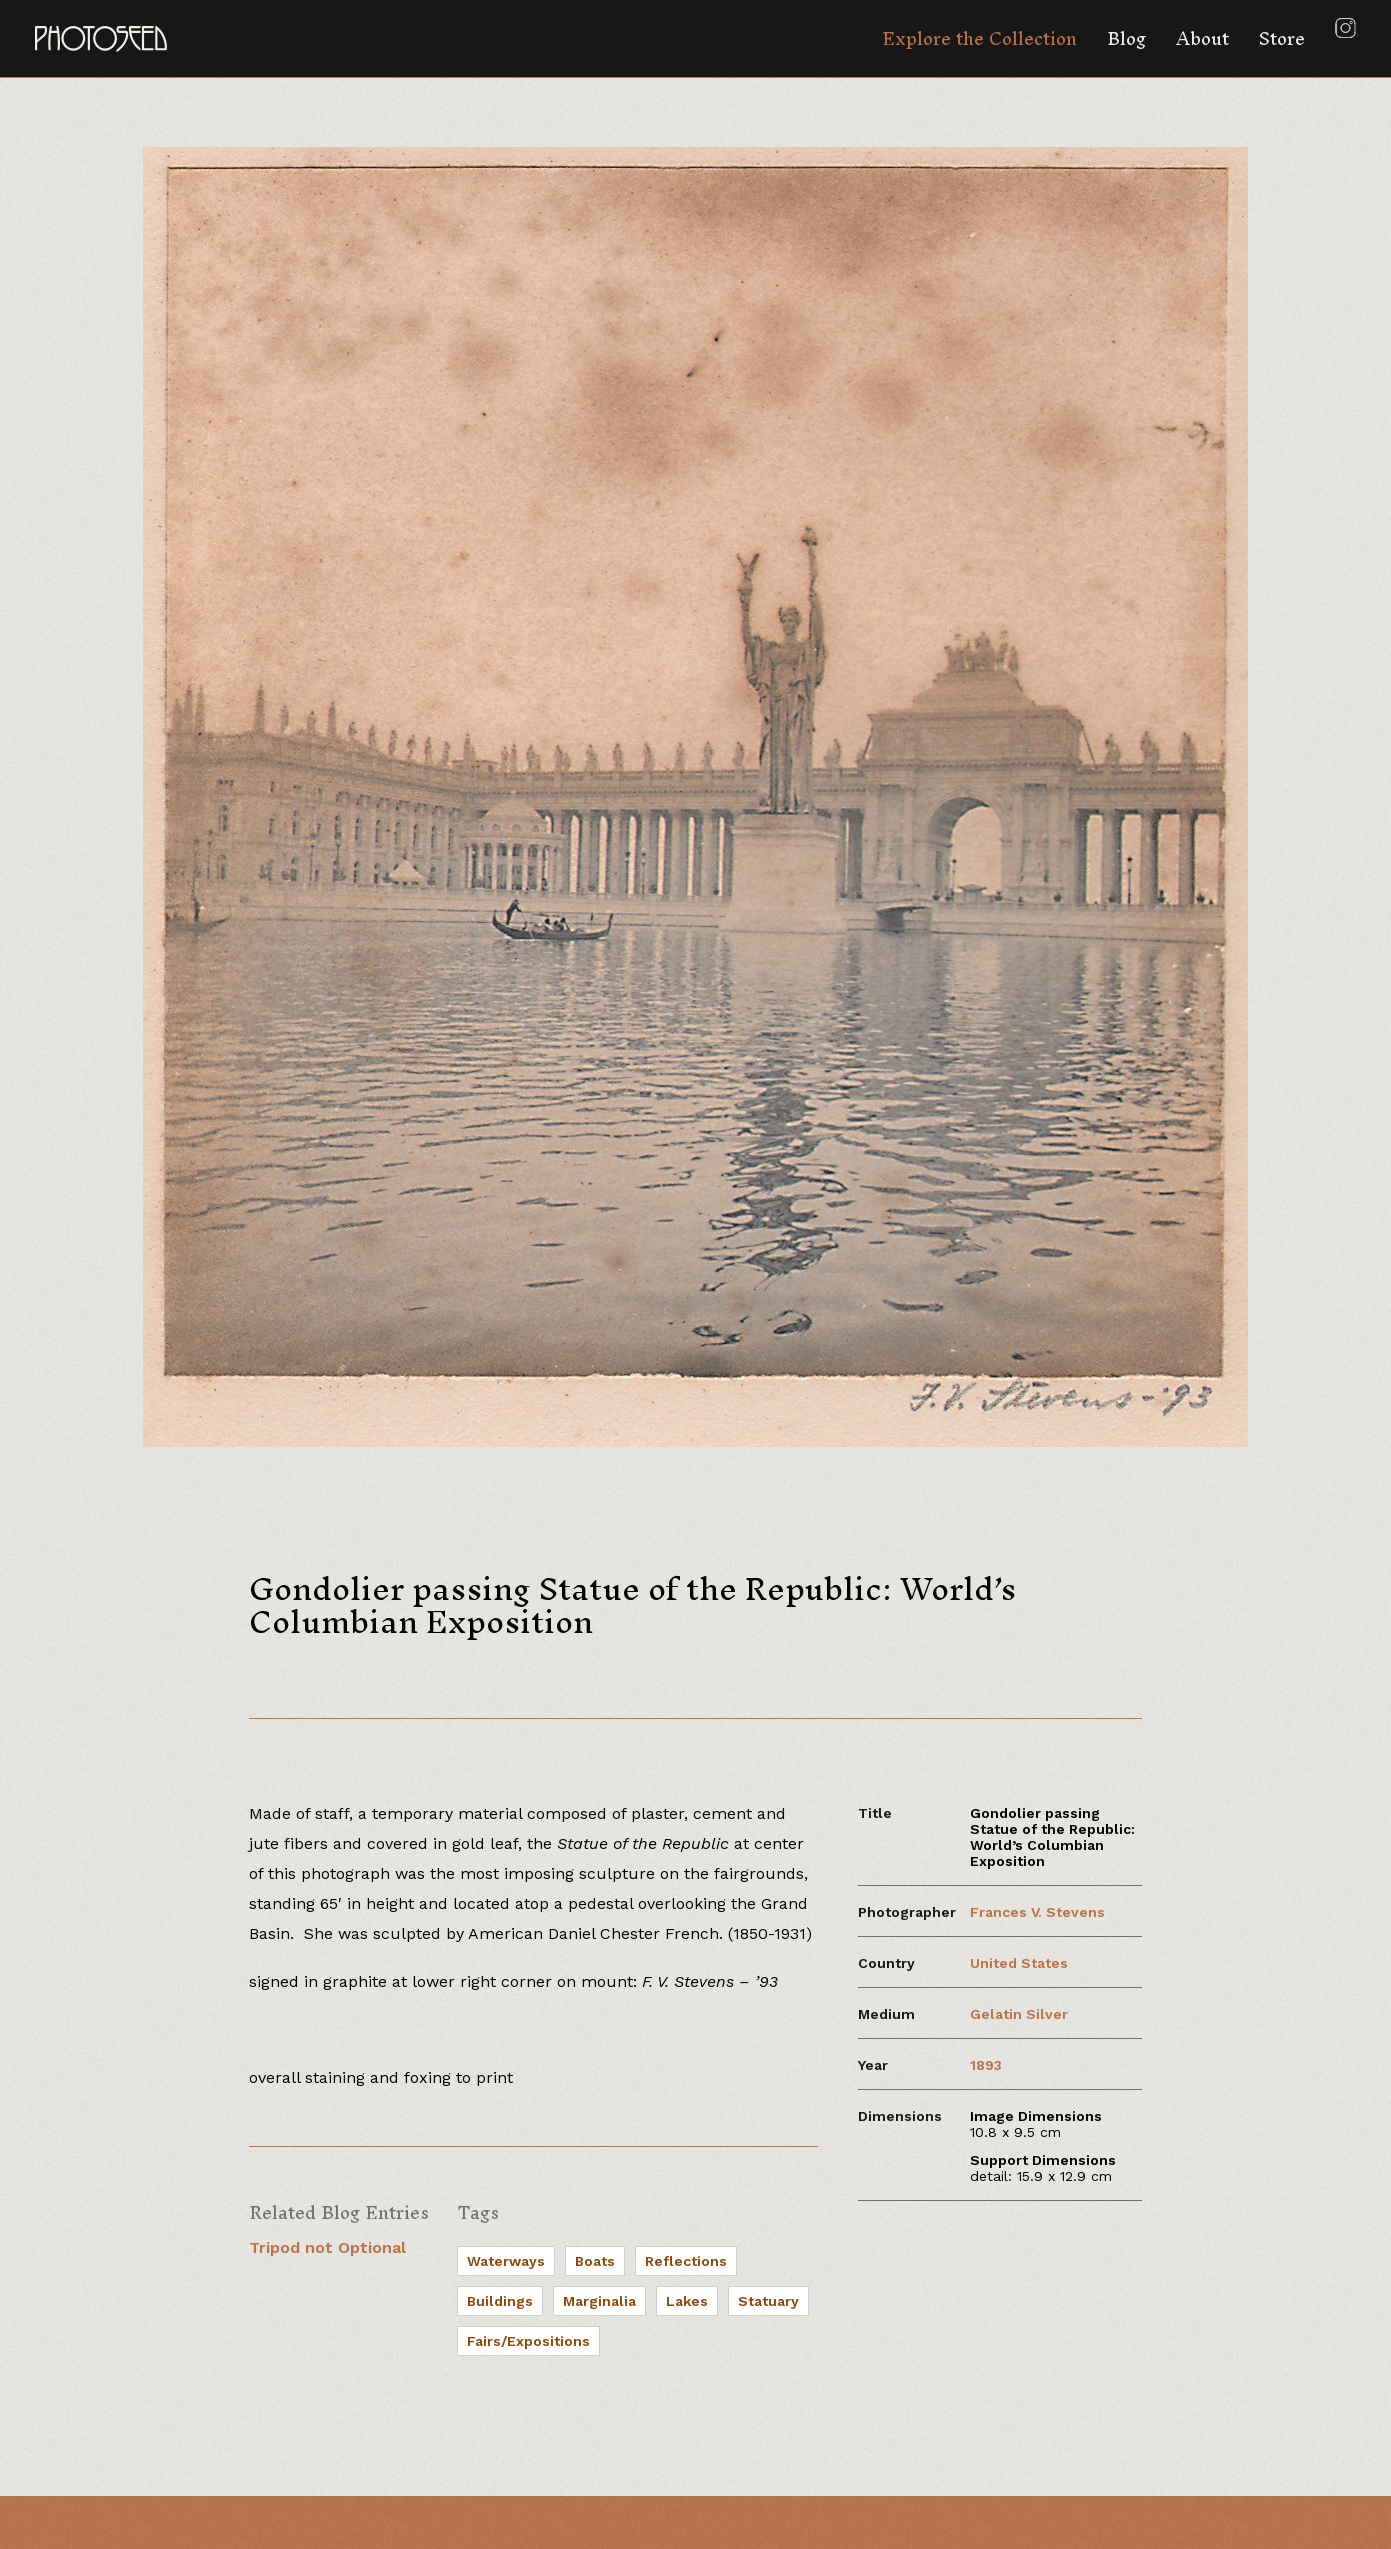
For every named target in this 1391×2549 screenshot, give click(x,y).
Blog (1126, 38)
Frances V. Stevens (1037, 1912)
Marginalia (599, 2301)
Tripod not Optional (327, 2247)
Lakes (687, 2301)
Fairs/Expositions (528, 2341)
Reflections (686, 2261)
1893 (986, 2065)
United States (1019, 1963)
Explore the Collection (979, 38)
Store (1282, 38)
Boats (595, 2261)
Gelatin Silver (1019, 2014)
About (1202, 38)
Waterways (506, 2261)
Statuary (768, 2301)
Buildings (500, 2301)
